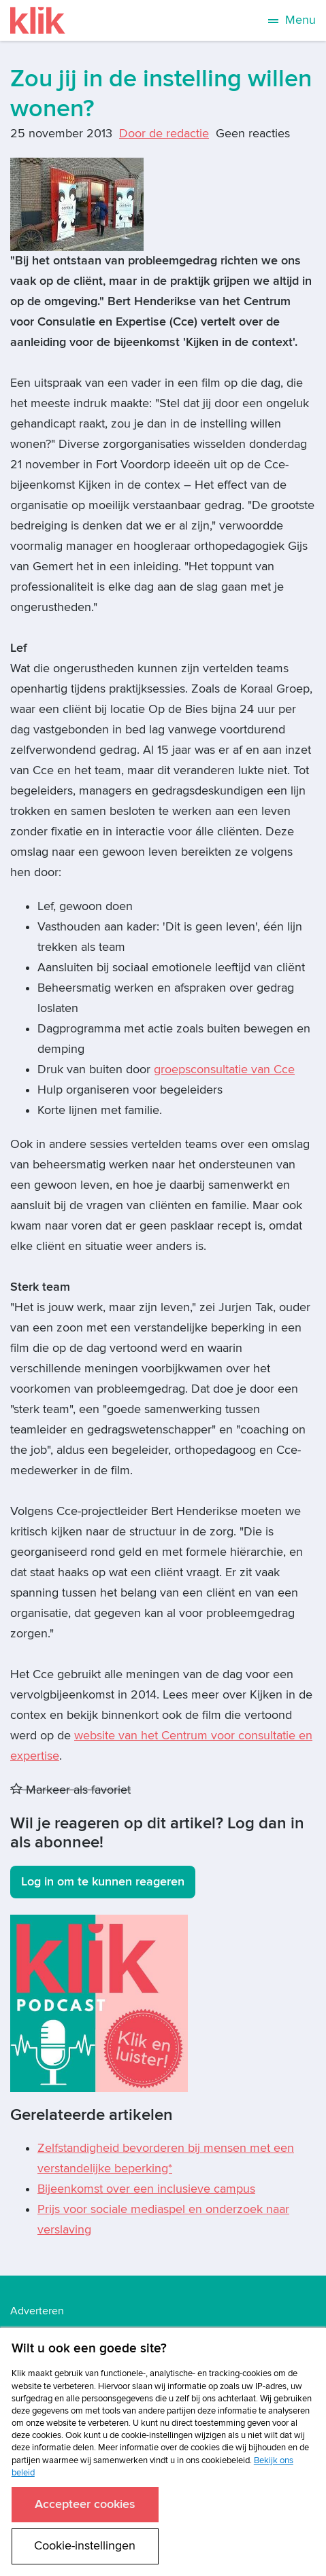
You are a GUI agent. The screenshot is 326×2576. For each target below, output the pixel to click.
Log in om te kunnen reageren (102, 1882)
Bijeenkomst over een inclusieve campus (146, 2189)
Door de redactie (164, 133)
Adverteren (37, 2311)
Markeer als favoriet (70, 1790)
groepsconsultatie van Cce (224, 1069)
